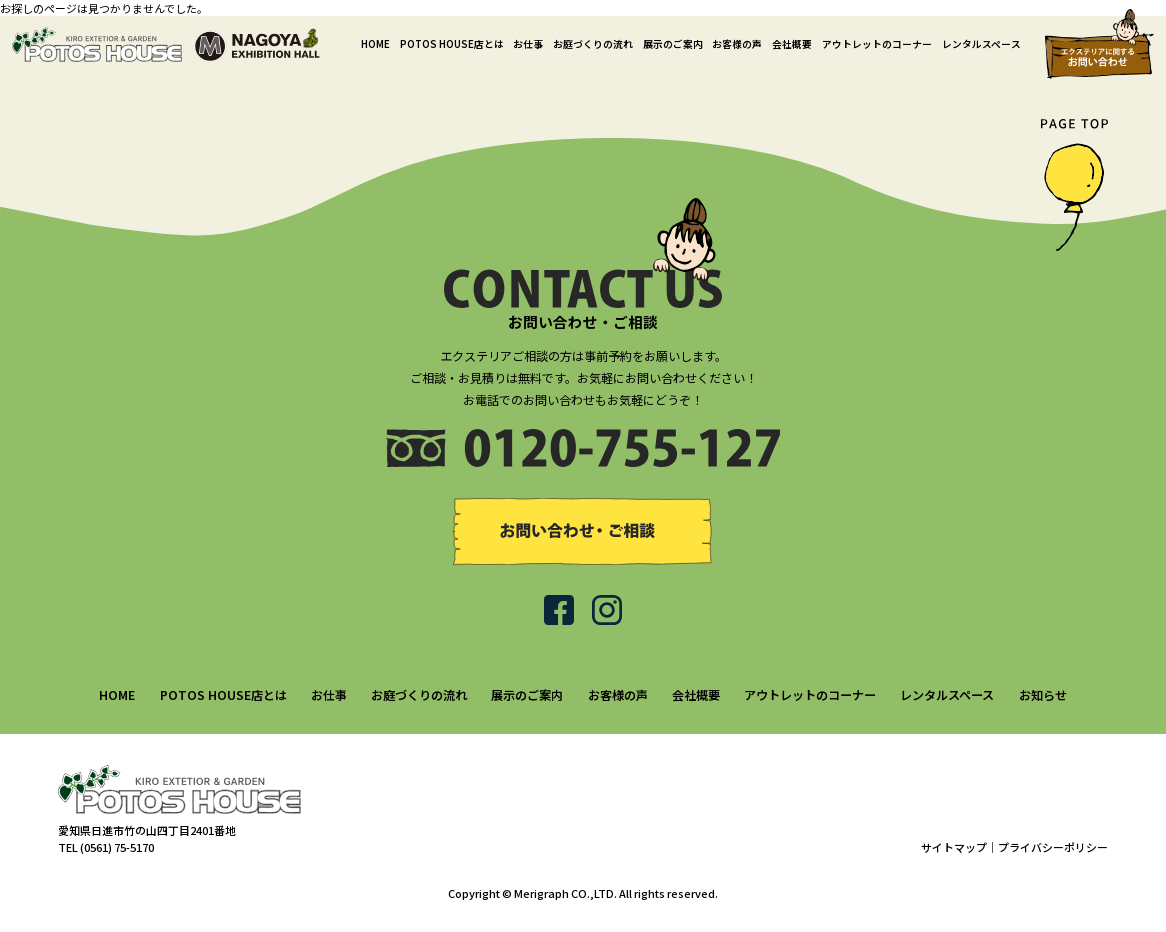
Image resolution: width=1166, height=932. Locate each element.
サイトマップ (954, 847)
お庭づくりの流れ (593, 44)
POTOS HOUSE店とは (452, 44)
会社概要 (792, 44)
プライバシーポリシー (1053, 847)
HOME (375, 44)
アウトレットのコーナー (877, 44)
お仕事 (528, 44)
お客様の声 (737, 44)
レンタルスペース (981, 44)
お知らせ (1043, 694)
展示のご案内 (673, 44)
